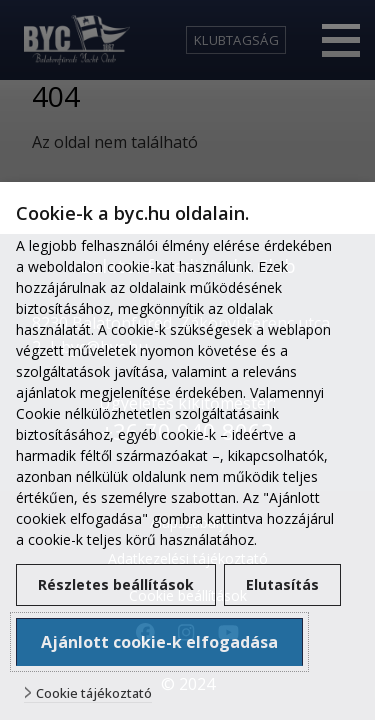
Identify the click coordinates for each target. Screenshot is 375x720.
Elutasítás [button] (282, 584)
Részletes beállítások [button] (116, 584)
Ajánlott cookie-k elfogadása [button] (159, 642)
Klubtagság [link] (236, 40)
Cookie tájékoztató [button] (94, 693)
